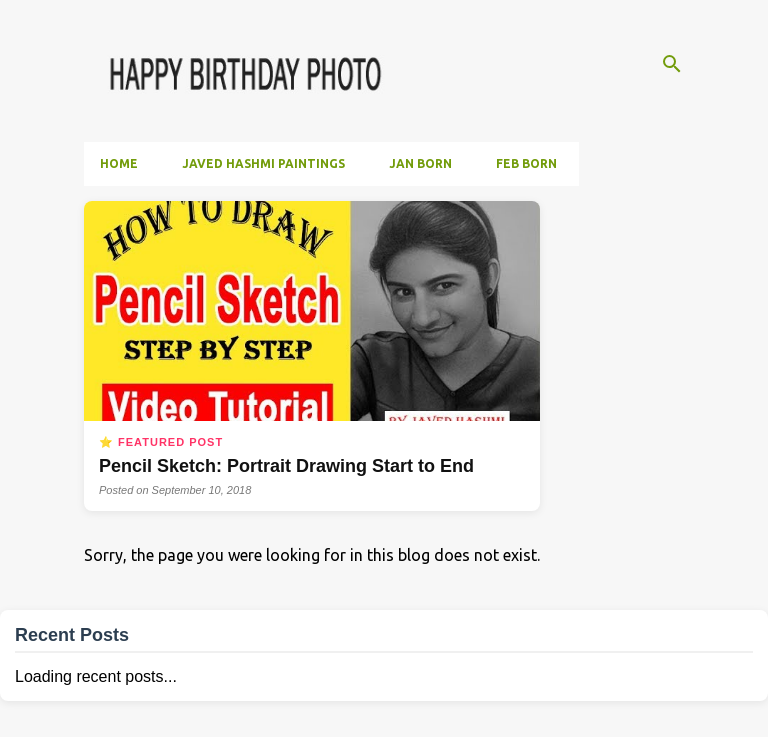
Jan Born (420, 163)
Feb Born (526, 163)
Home (119, 163)
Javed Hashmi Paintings (263, 163)
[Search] (672, 64)
